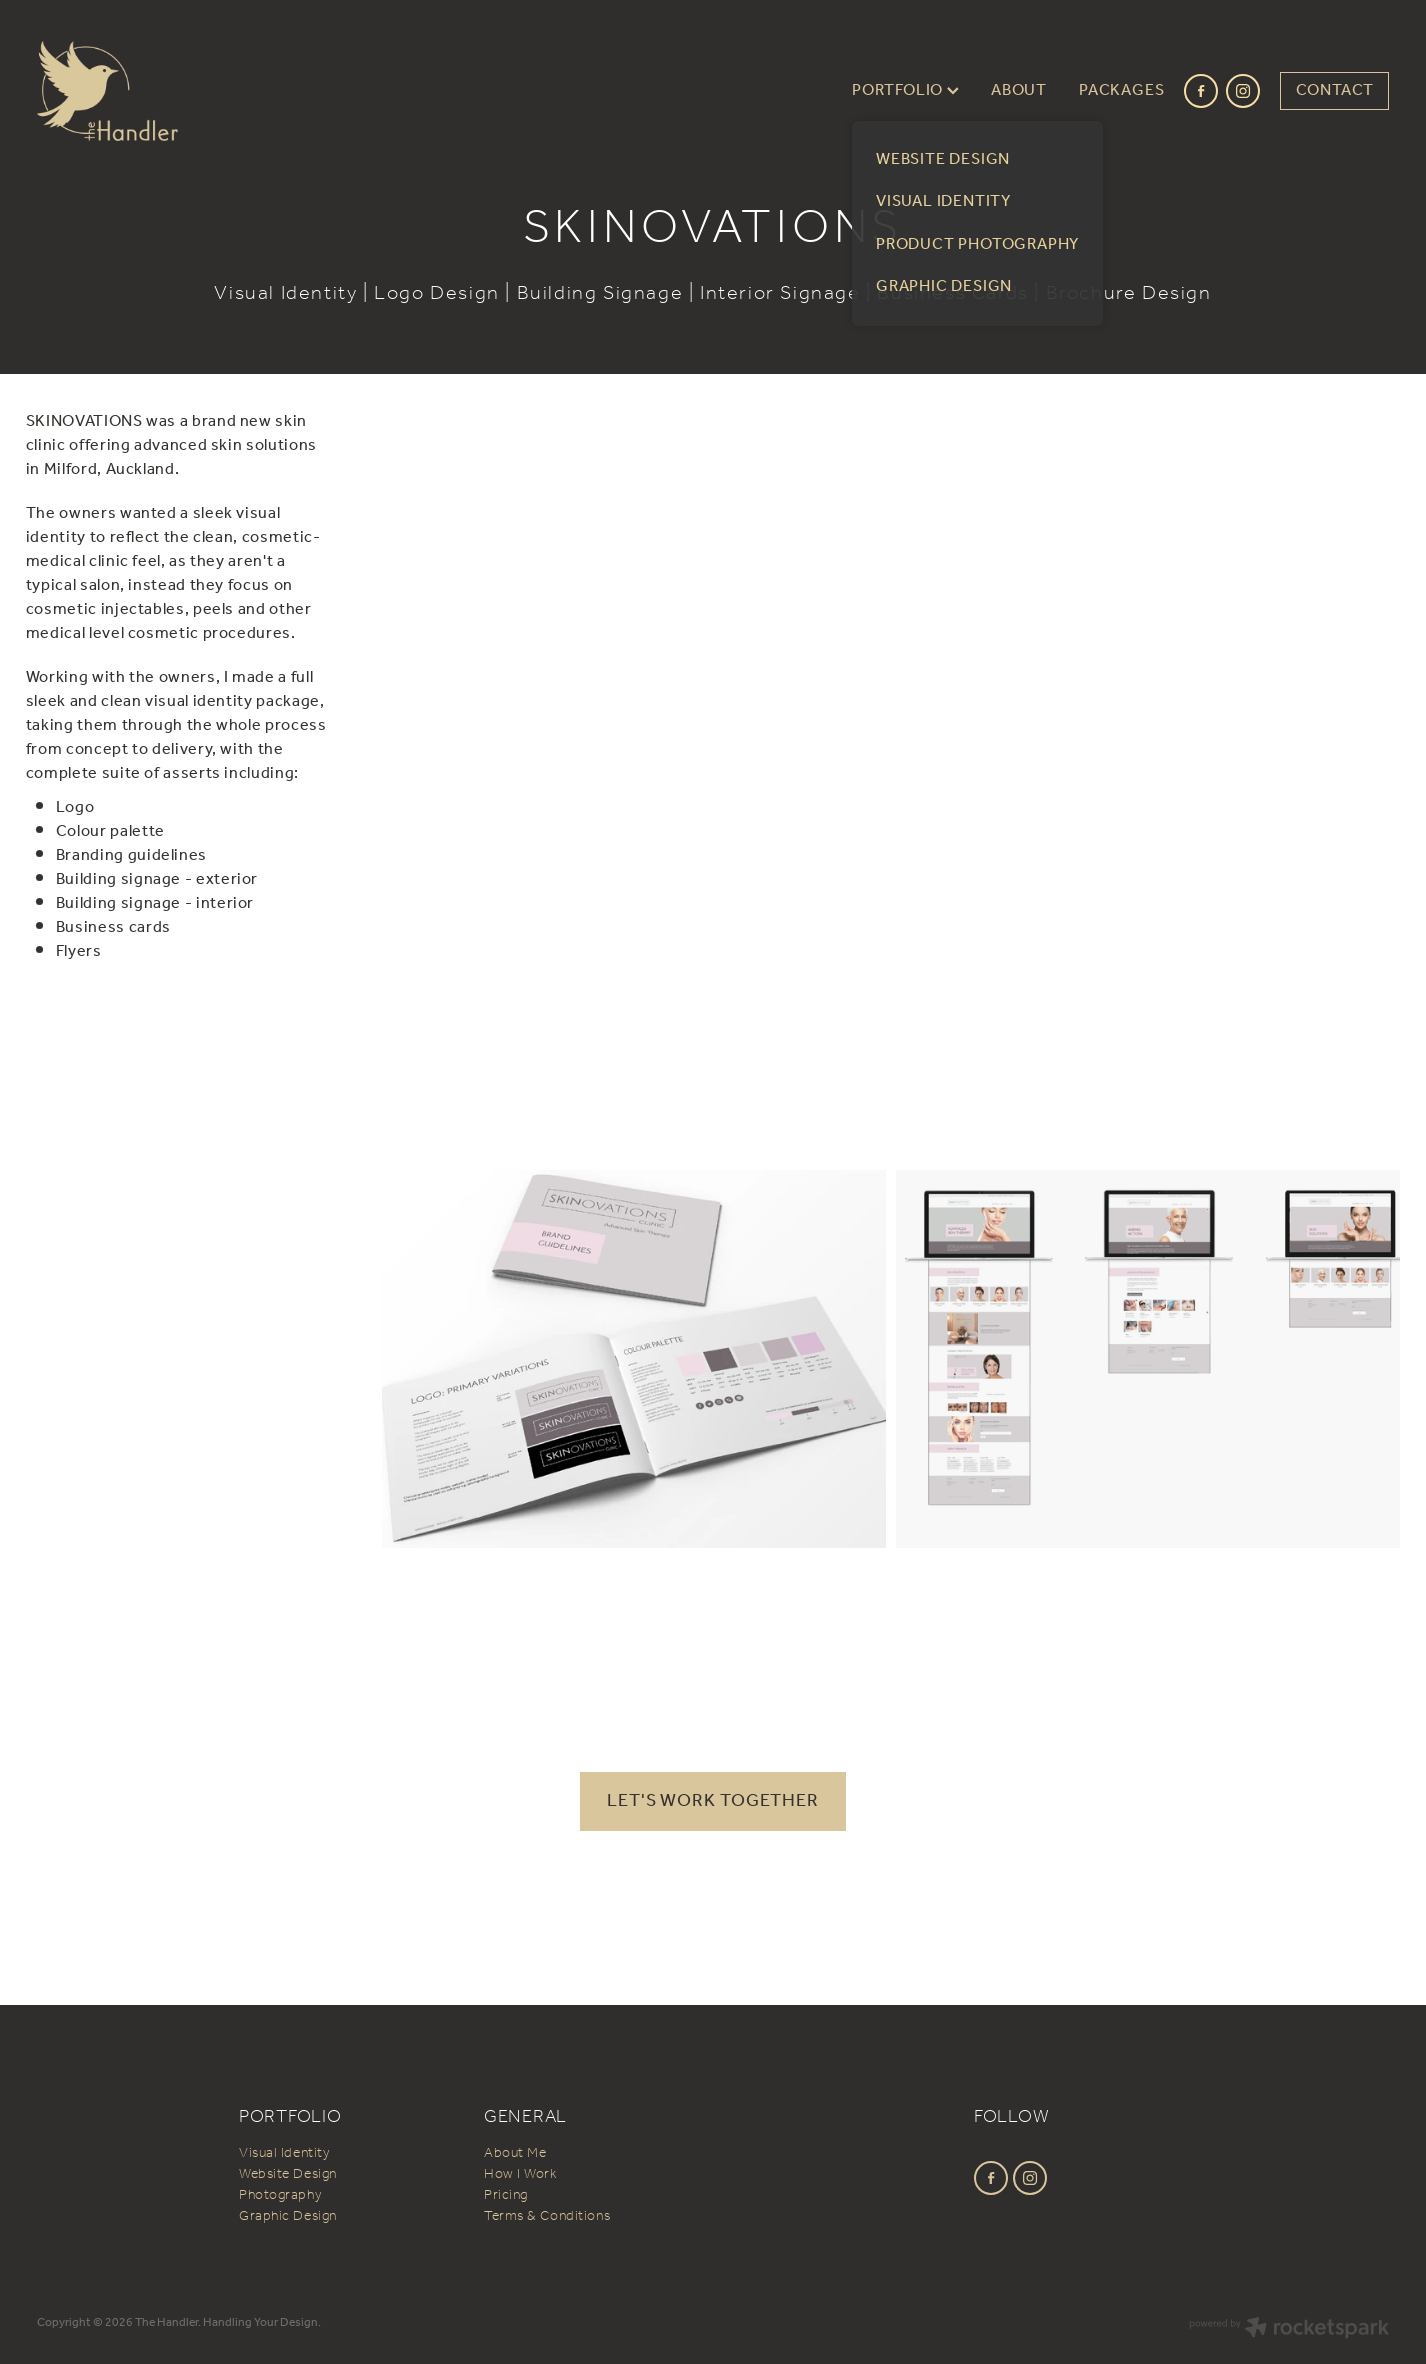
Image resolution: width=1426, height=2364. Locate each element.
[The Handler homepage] (172, 91)
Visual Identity (284, 2153)
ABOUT (1019, 90)
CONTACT (1335, 90)
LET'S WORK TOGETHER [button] (713, 1801)
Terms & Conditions (547, 2216)
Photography (280, 2195)
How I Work (520, 2174)
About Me (515, 2153)
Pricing (506, 2195)
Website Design (288, 2174)
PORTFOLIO (905, 90)
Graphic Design (288, 2216)
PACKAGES (1121, 90)
